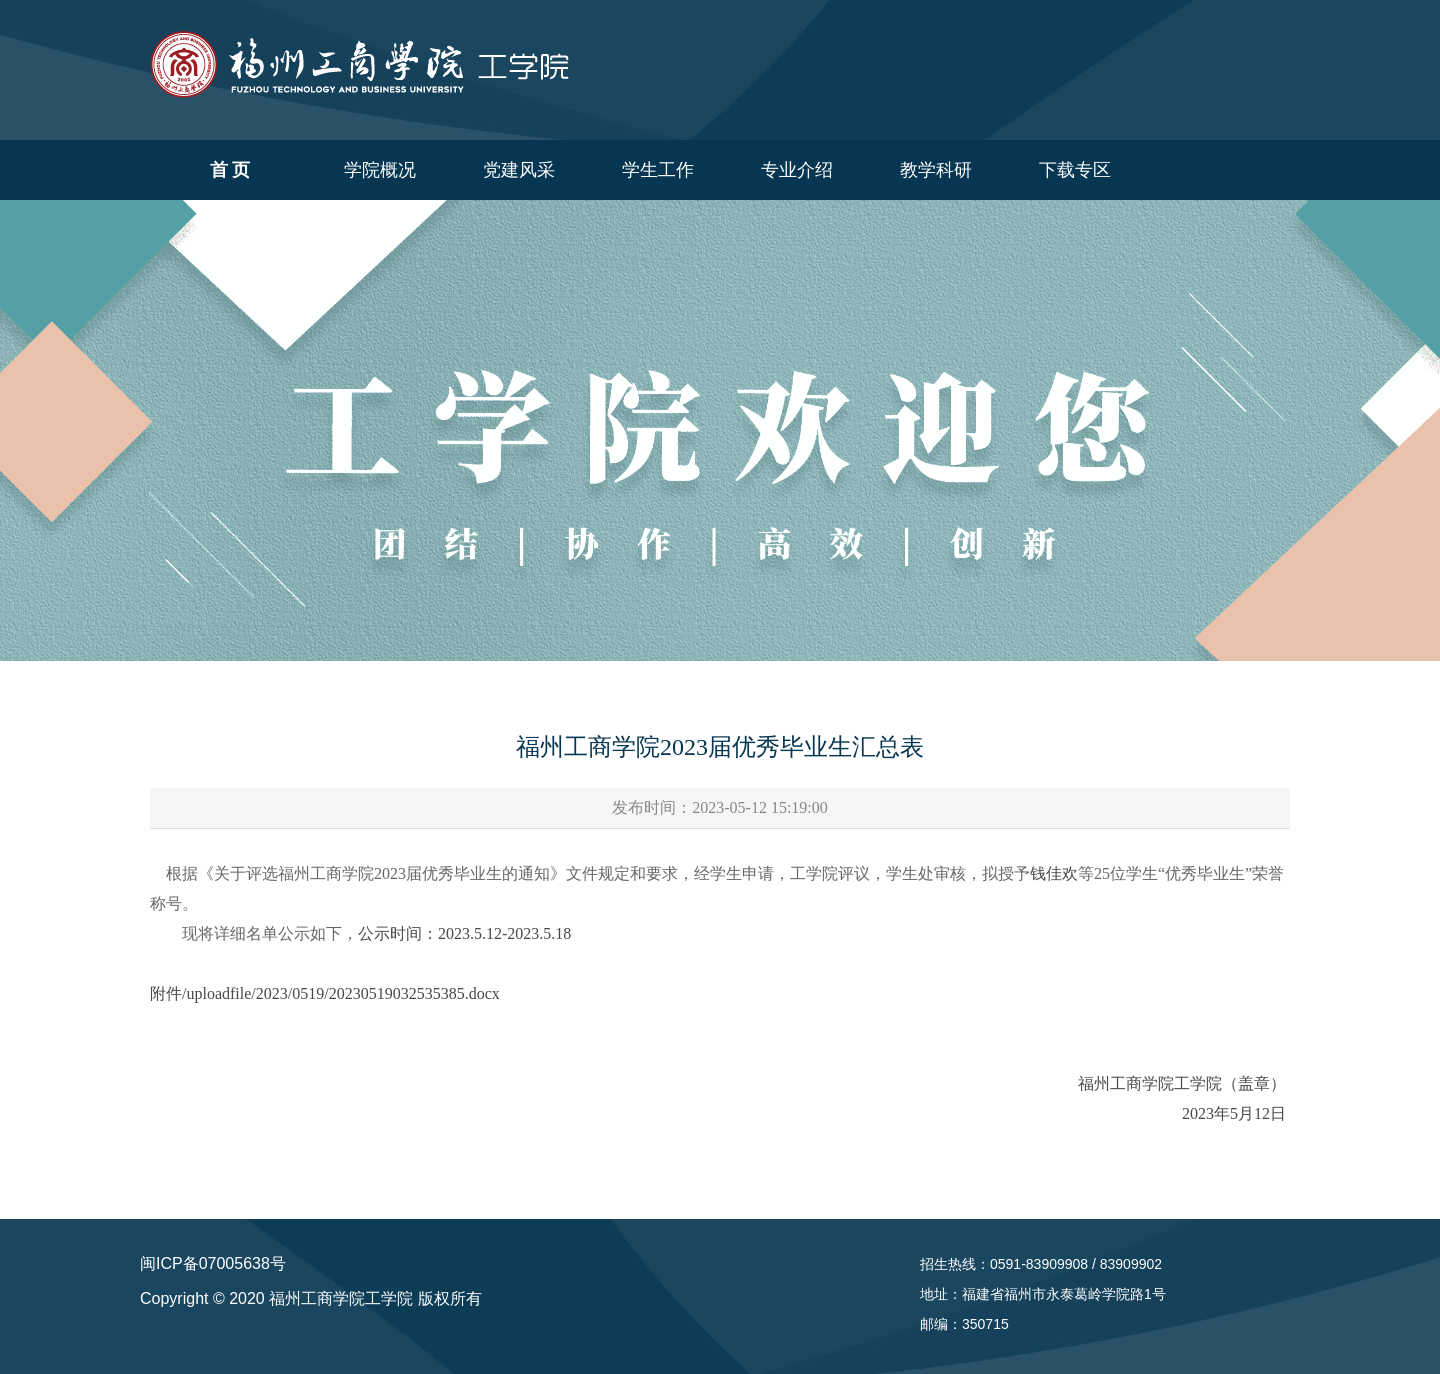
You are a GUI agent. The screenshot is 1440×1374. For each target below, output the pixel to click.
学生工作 (658, 170)
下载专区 (1075, 170)
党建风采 (519, 170)
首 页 (230, 170)
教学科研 (936, 170)
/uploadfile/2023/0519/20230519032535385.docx (341, 993)
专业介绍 (797, 170)
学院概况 (380, 170)
